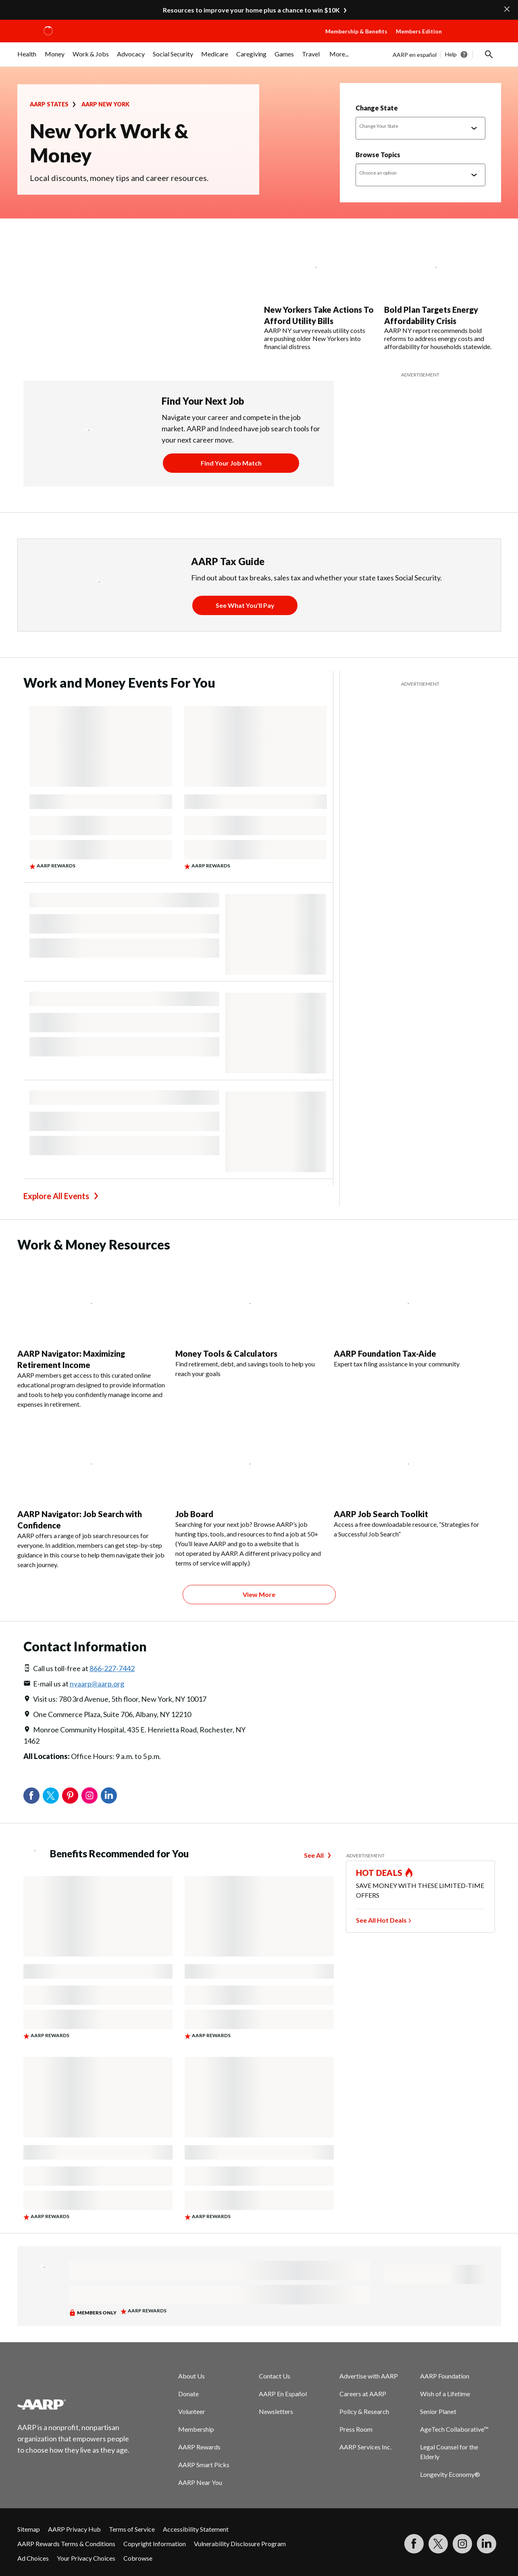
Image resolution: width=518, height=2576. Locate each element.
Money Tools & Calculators (226, 1353)
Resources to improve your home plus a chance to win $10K (251, 10)
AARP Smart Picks (203, 2464)
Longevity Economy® (450, 2474)
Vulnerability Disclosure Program (240, 2543)
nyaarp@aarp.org (97, 1683)
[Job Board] (249, 1492)
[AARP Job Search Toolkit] (408, 1478)
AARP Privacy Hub (74, 2529)
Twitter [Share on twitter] (51, 1796)
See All (314, 1855)
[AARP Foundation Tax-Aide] (408, 1313)
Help (451, 54)
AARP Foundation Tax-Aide (385, 1353)
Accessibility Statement (196, 2529)
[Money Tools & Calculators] (249, 1317)
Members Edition (419, 31)
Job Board (194, 1514)
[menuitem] (27, 58)
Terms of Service (132, 2529)
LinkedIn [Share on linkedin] (109, 1796)
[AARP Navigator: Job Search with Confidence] (91, 1493)
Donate (188, 2393)
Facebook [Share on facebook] (31, 1796)
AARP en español (415, 54)
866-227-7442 (112, 1668)
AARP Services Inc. (365, 2447)
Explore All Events (56, 1196)
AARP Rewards (199, 2447)
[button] (474, 39)
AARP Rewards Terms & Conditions (66, 2543)
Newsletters (276, 2411)
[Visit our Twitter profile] (438, 2543)
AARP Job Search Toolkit (381, 1514)
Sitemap (28, 2529)
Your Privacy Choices (86, 2558)
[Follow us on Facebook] (414, 2543)
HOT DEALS (379, 1872)
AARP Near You (200, 2482)
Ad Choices (33, 2558)
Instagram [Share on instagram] (89, 1796)
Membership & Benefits (356, 31)
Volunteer (191, 2411)
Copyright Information (154, 2543)
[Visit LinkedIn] (486, 2543)
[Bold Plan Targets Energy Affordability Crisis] (439, 293)
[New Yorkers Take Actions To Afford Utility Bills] (319, 293)
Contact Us (274, 2376)
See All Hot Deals (381, 1920)
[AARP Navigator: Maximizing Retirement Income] (91, 1333)
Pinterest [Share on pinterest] (70, 1796)
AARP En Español (283, 2393)
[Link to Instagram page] (462, 2543)
